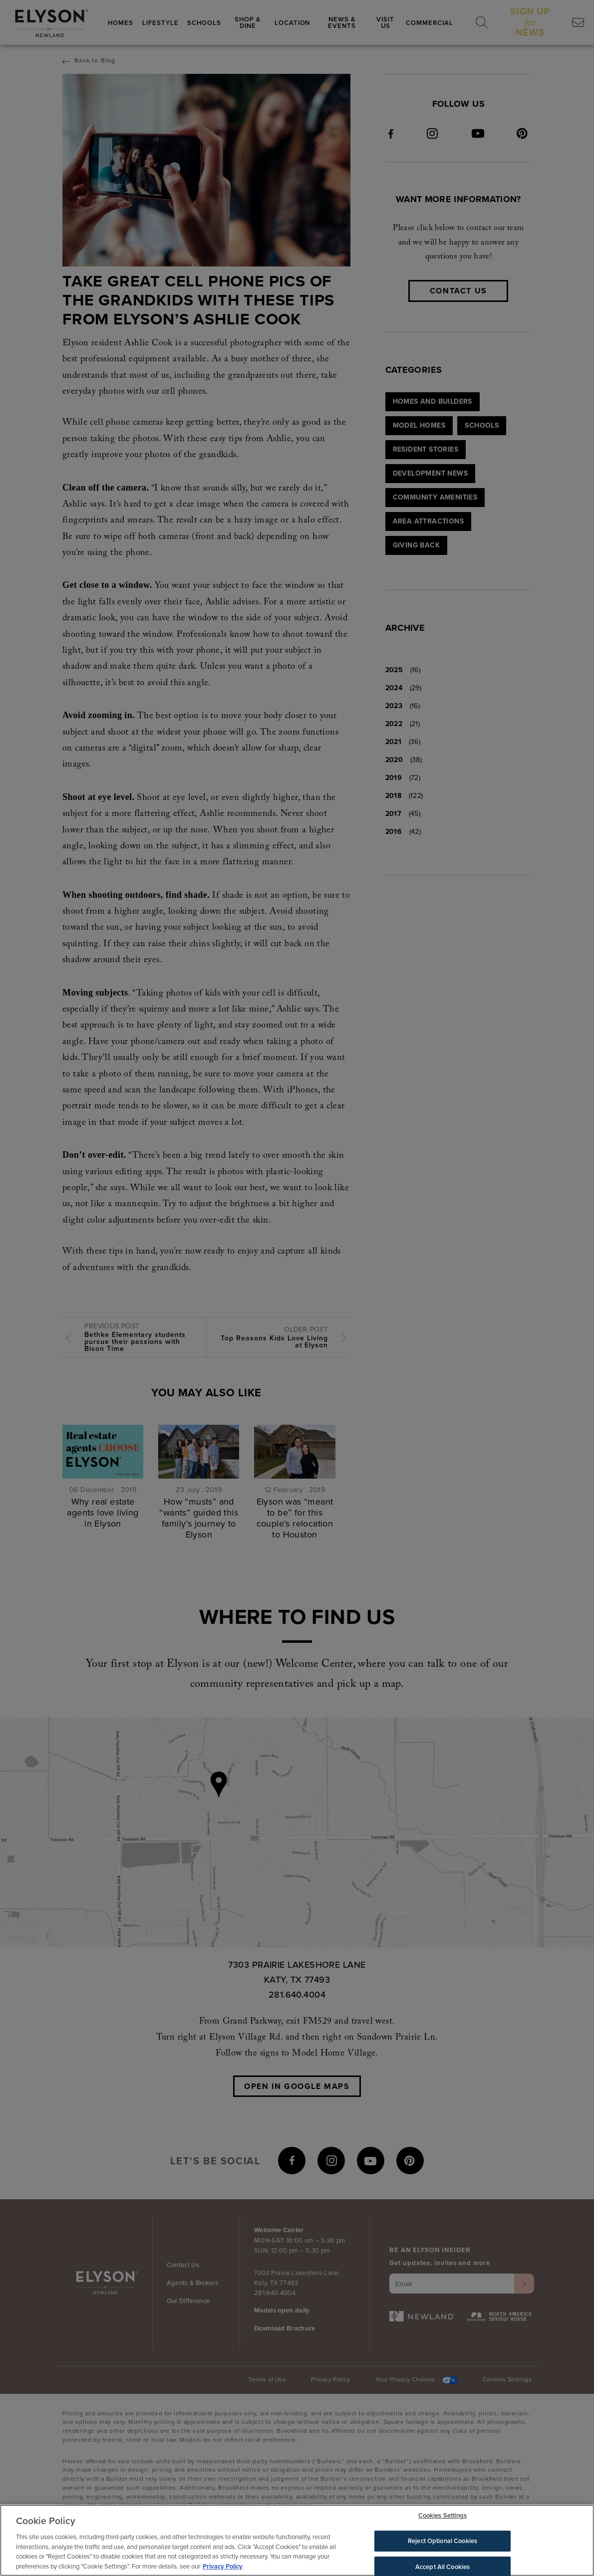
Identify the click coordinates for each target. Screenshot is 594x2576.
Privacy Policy (223, 2569)
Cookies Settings (442, 2518)
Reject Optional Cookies (442, 2543)
